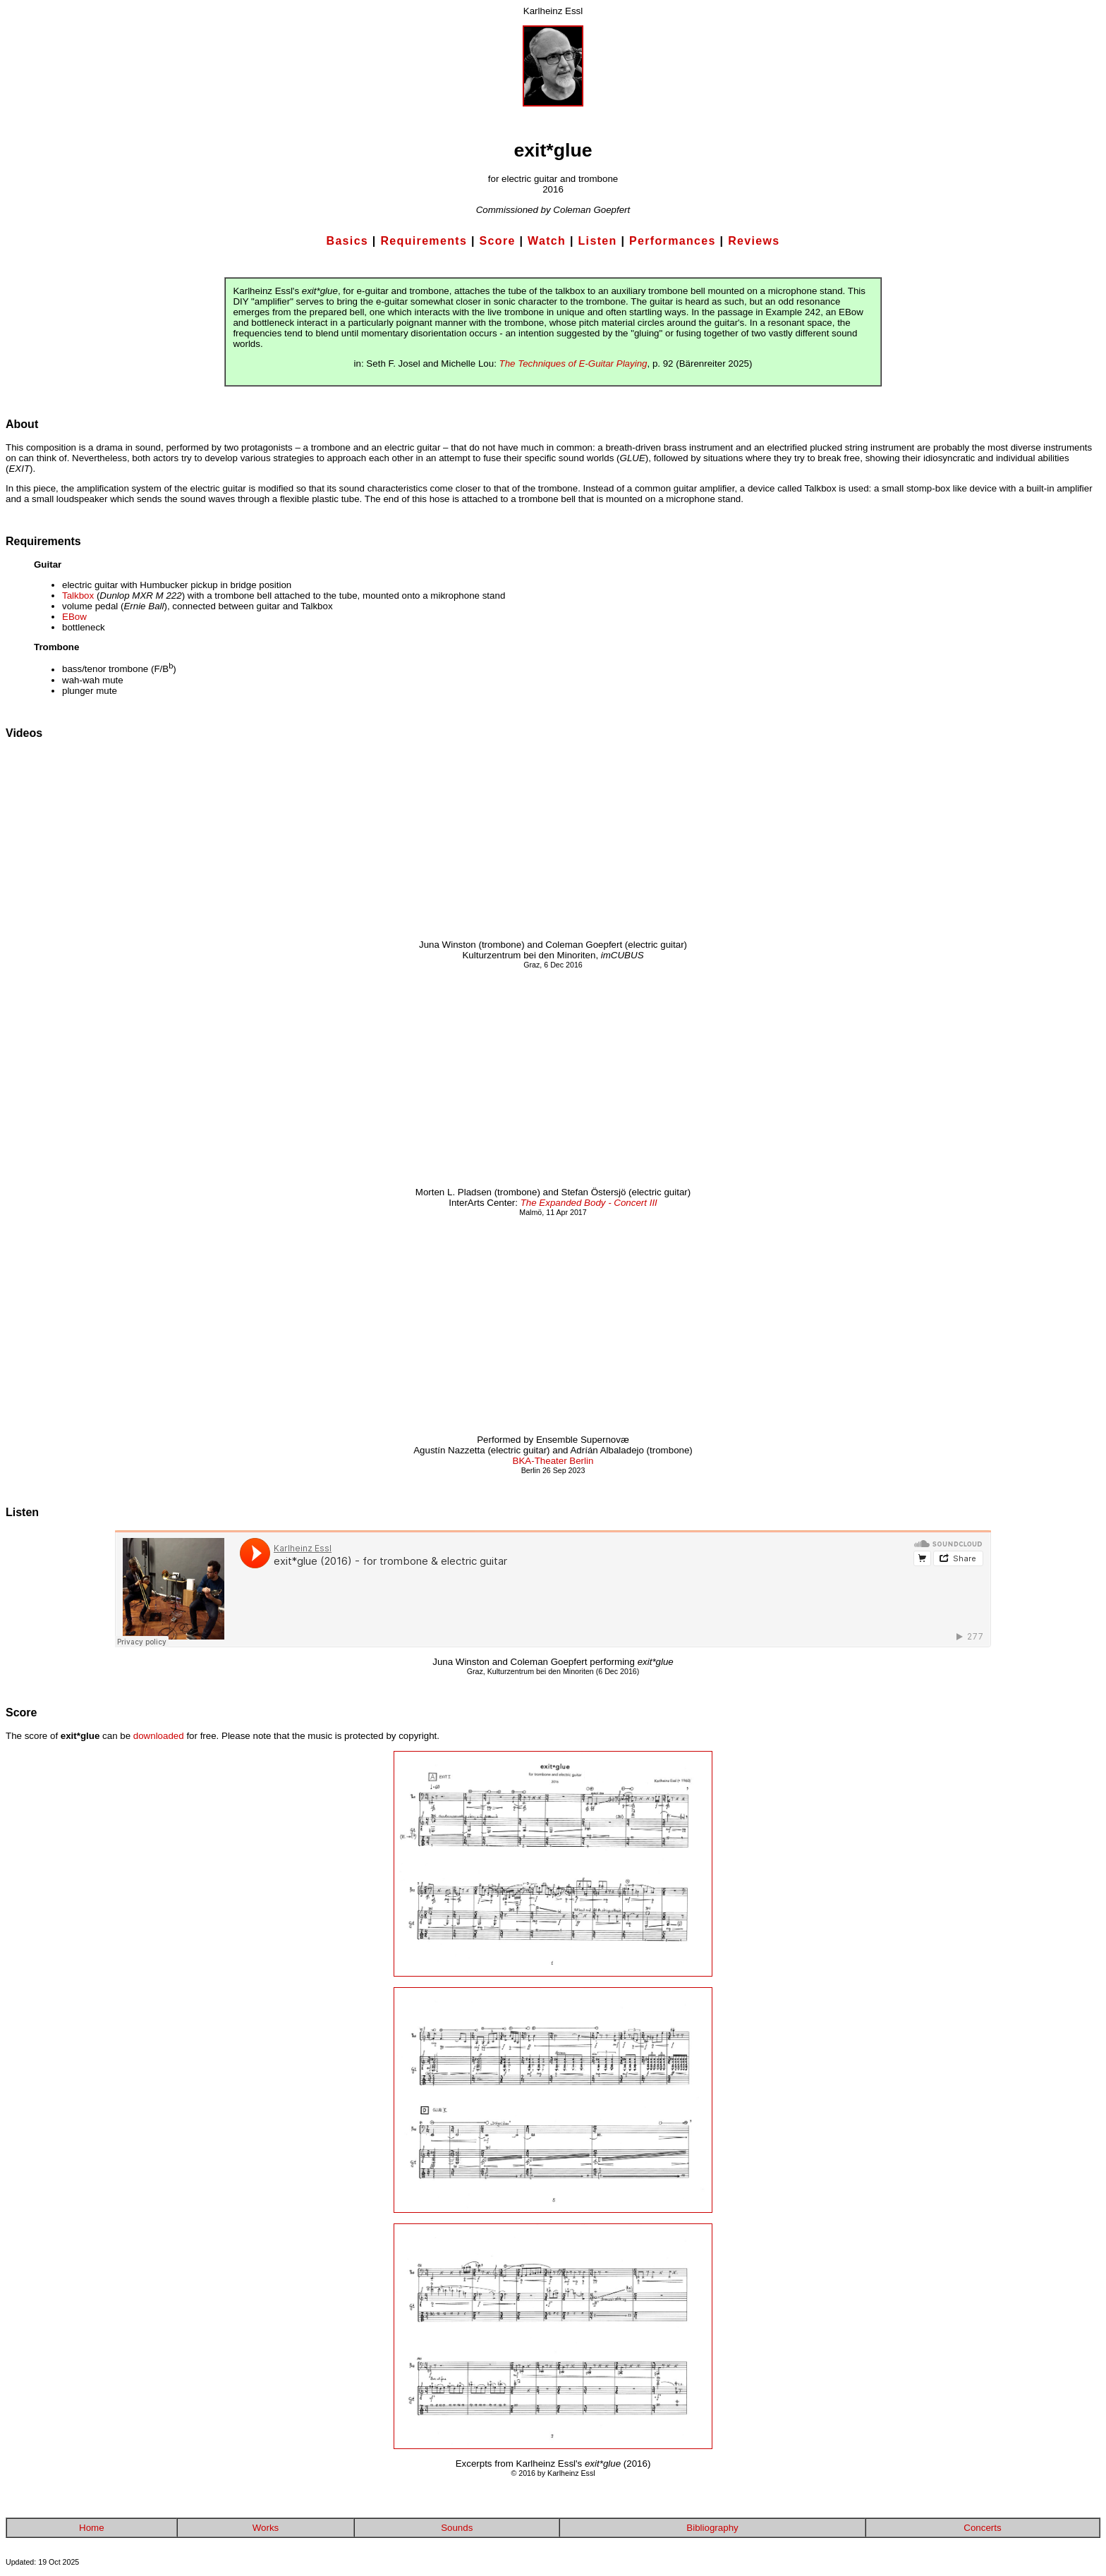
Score (498, 241)
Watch (547, 241)
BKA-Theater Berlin (553, 1460)
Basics (348, 241)
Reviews (753, 241)
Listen (597, 241)
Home (91, 2527)
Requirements (423, 241)
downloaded (158, 1735)
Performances (672, 241)
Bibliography (712, 2527)
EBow (74, 616)
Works (266, 2527)
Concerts (982, 2527)
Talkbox (78, 595)
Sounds (457, 2527)
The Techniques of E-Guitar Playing (573, 363)
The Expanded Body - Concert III (589, 1202)
